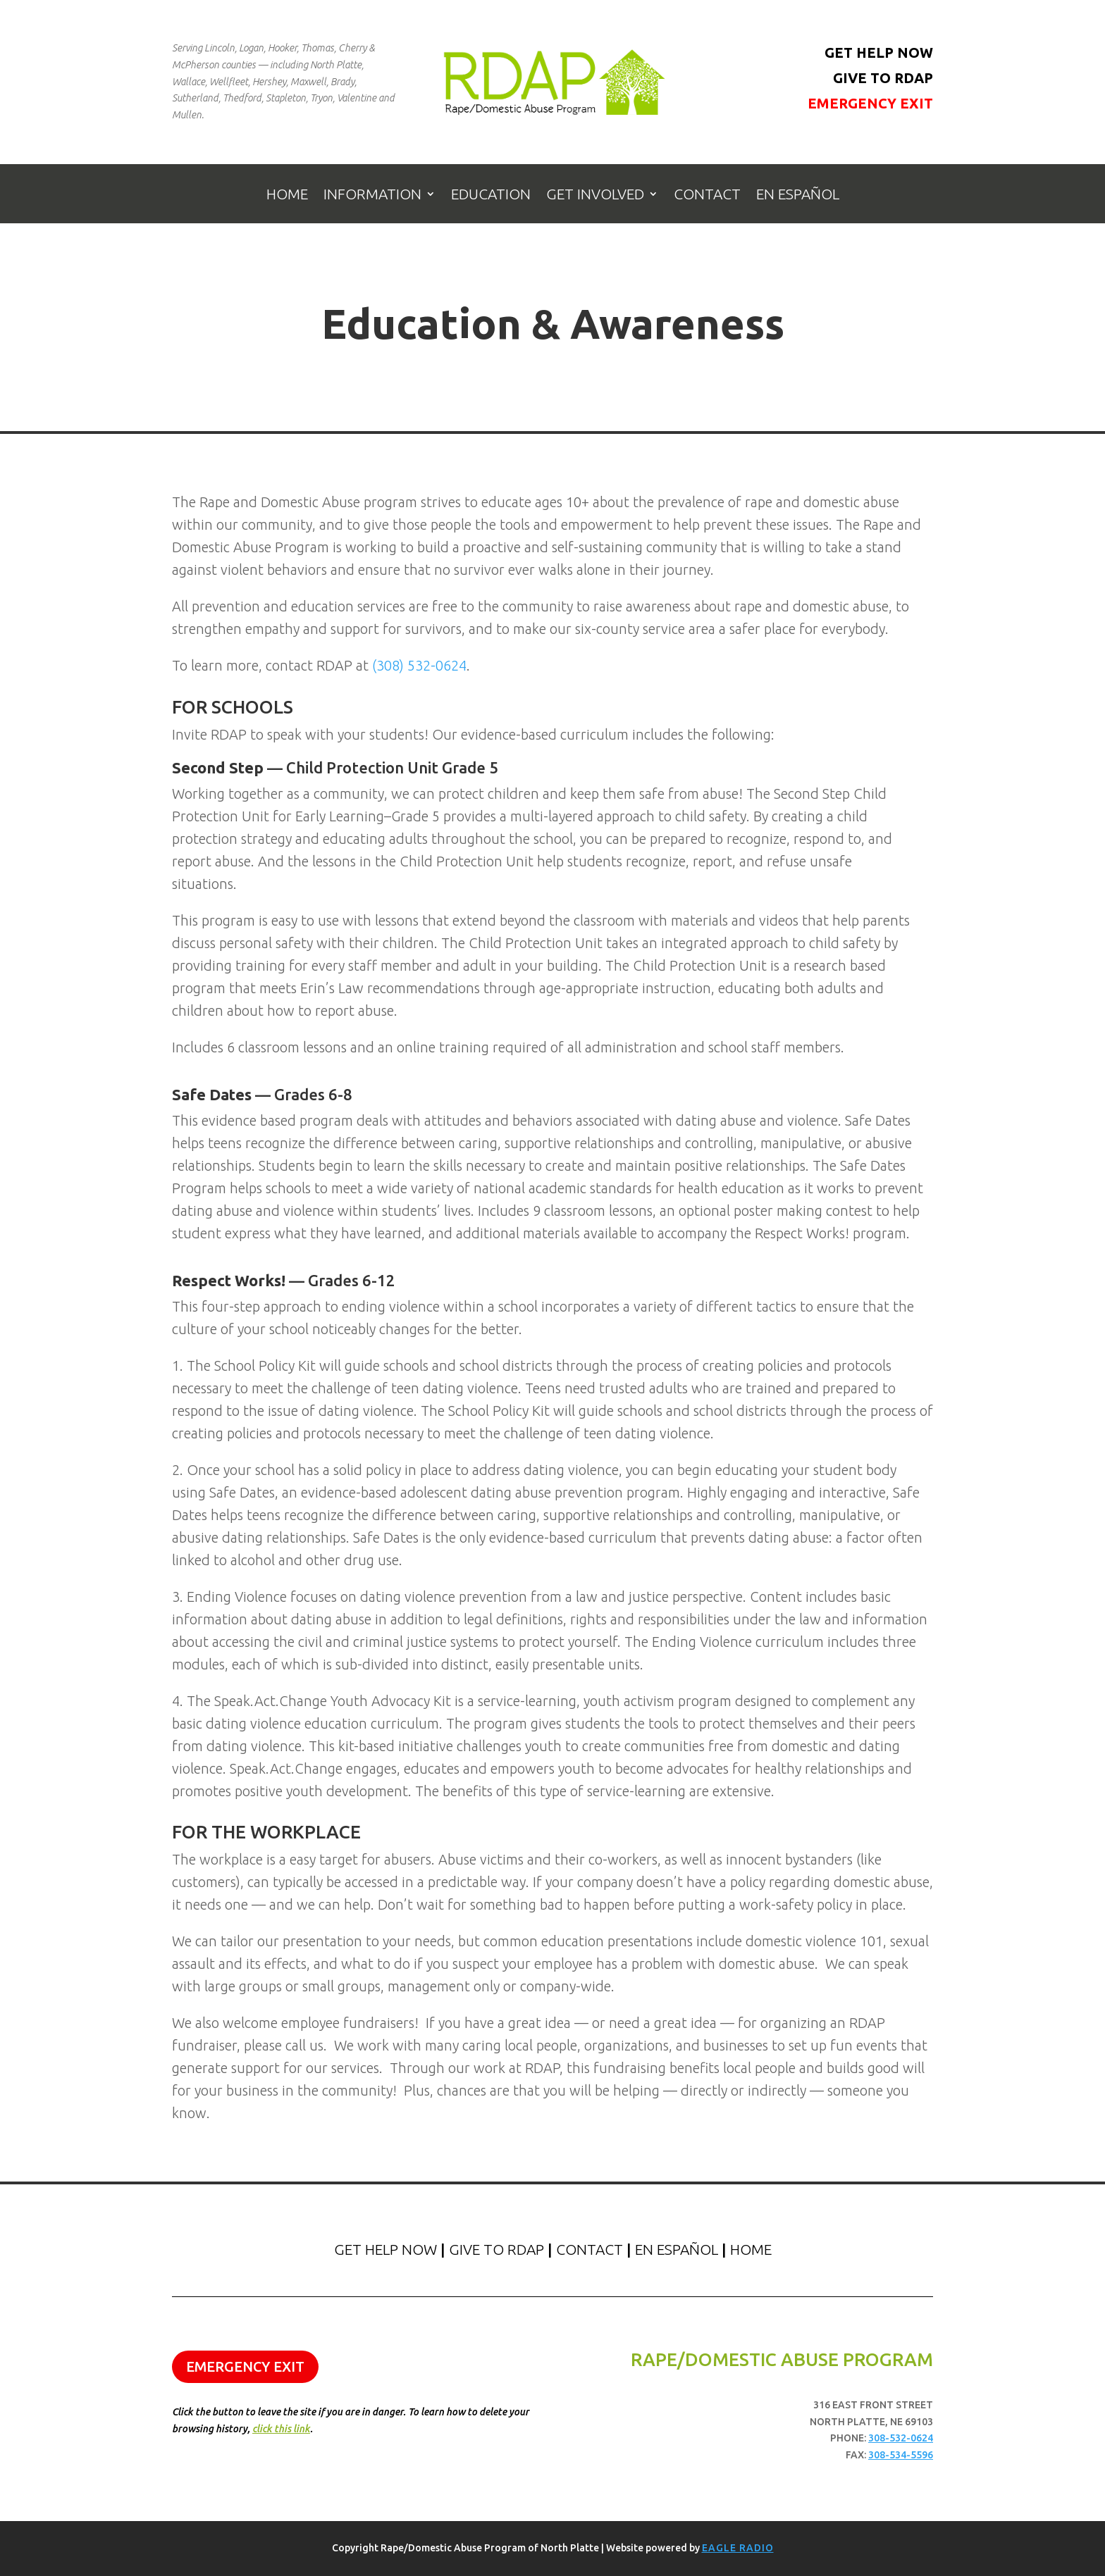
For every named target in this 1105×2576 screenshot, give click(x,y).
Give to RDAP (883, 78)
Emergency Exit (870, 103)
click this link (281, 2428)
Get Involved (595, 195)
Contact (707, 195)
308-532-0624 (900, 2438)
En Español (797, 195)
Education (491, 195)
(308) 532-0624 (419, 665)
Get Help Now (879, 52)
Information (372, 195)
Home (287, 195)
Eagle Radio (738, 2547)
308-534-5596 (900, 2454)
